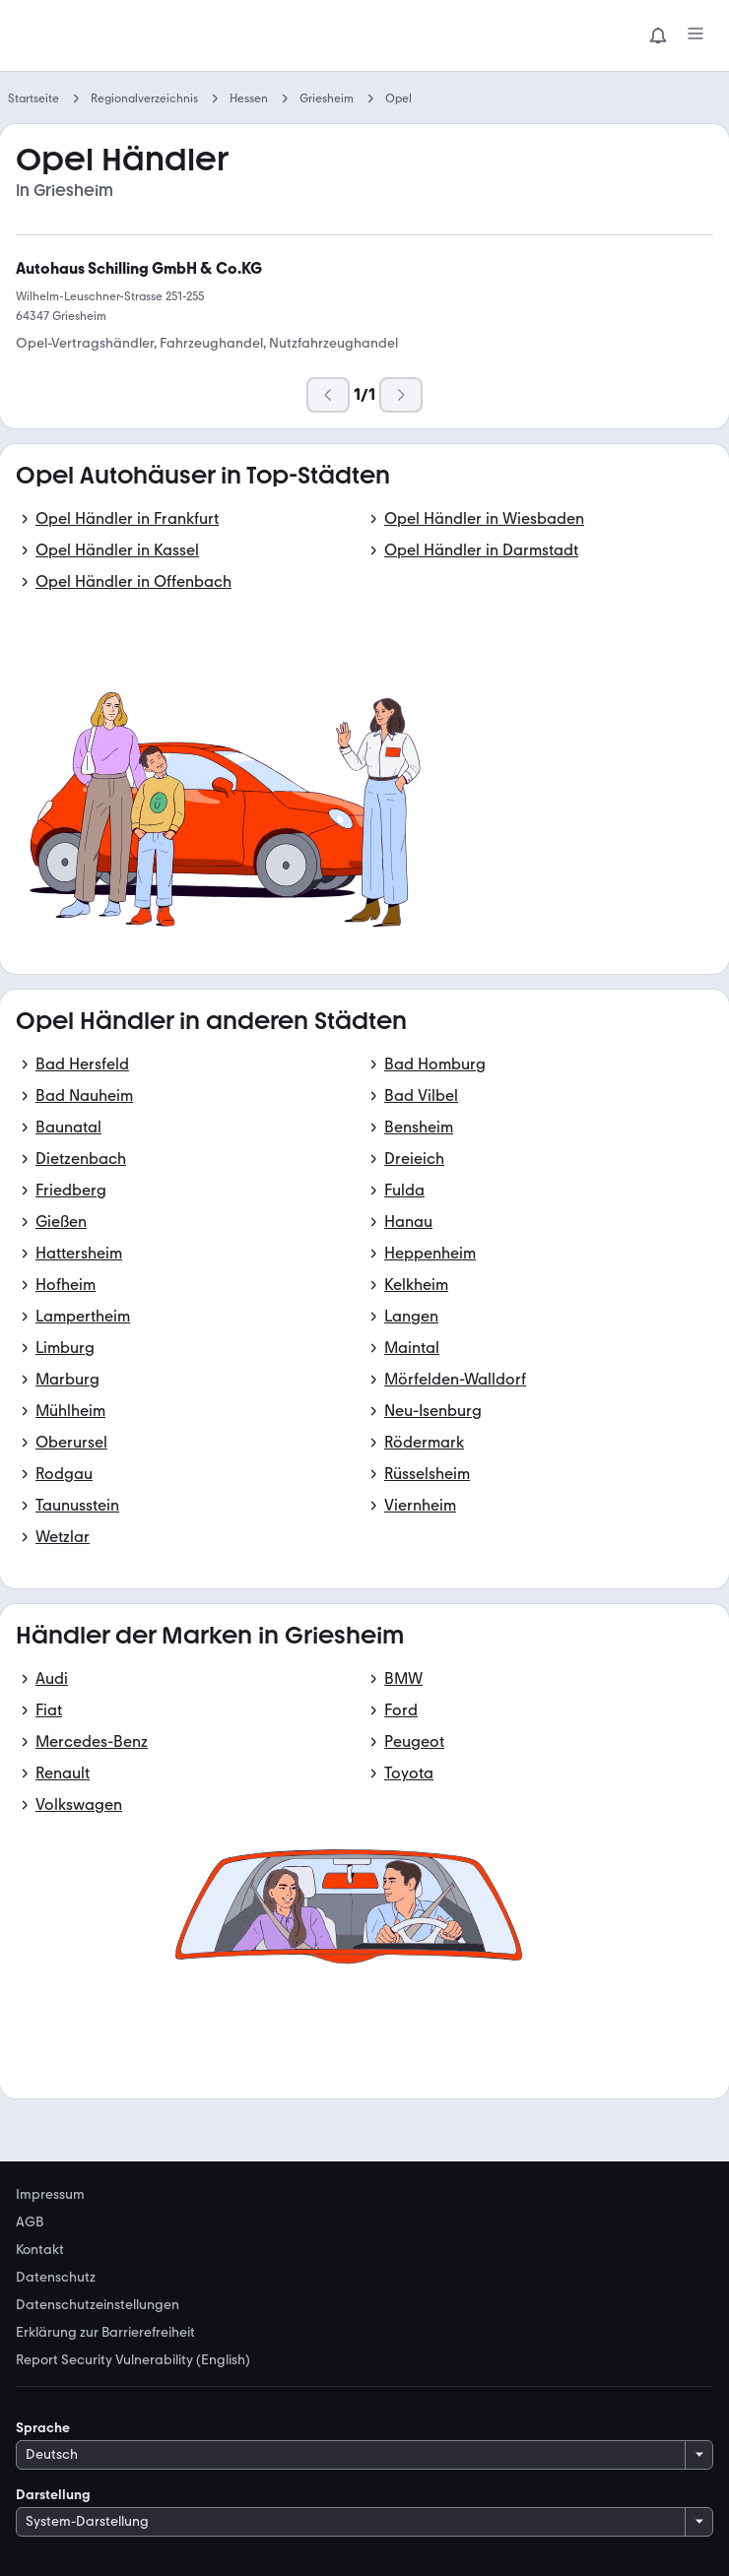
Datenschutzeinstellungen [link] (97, 2305)
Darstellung (53, 2494)
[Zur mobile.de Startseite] (163, 36)
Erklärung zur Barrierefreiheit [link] (105, 2333)
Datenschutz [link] (56, 2278)
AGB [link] (29, 2222)
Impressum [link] (50, 2195)
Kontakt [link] (40, 2250)
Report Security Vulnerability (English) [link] (133, 2360)
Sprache (43, 2427)
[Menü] (695, 35)
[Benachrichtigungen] (658, 35)
